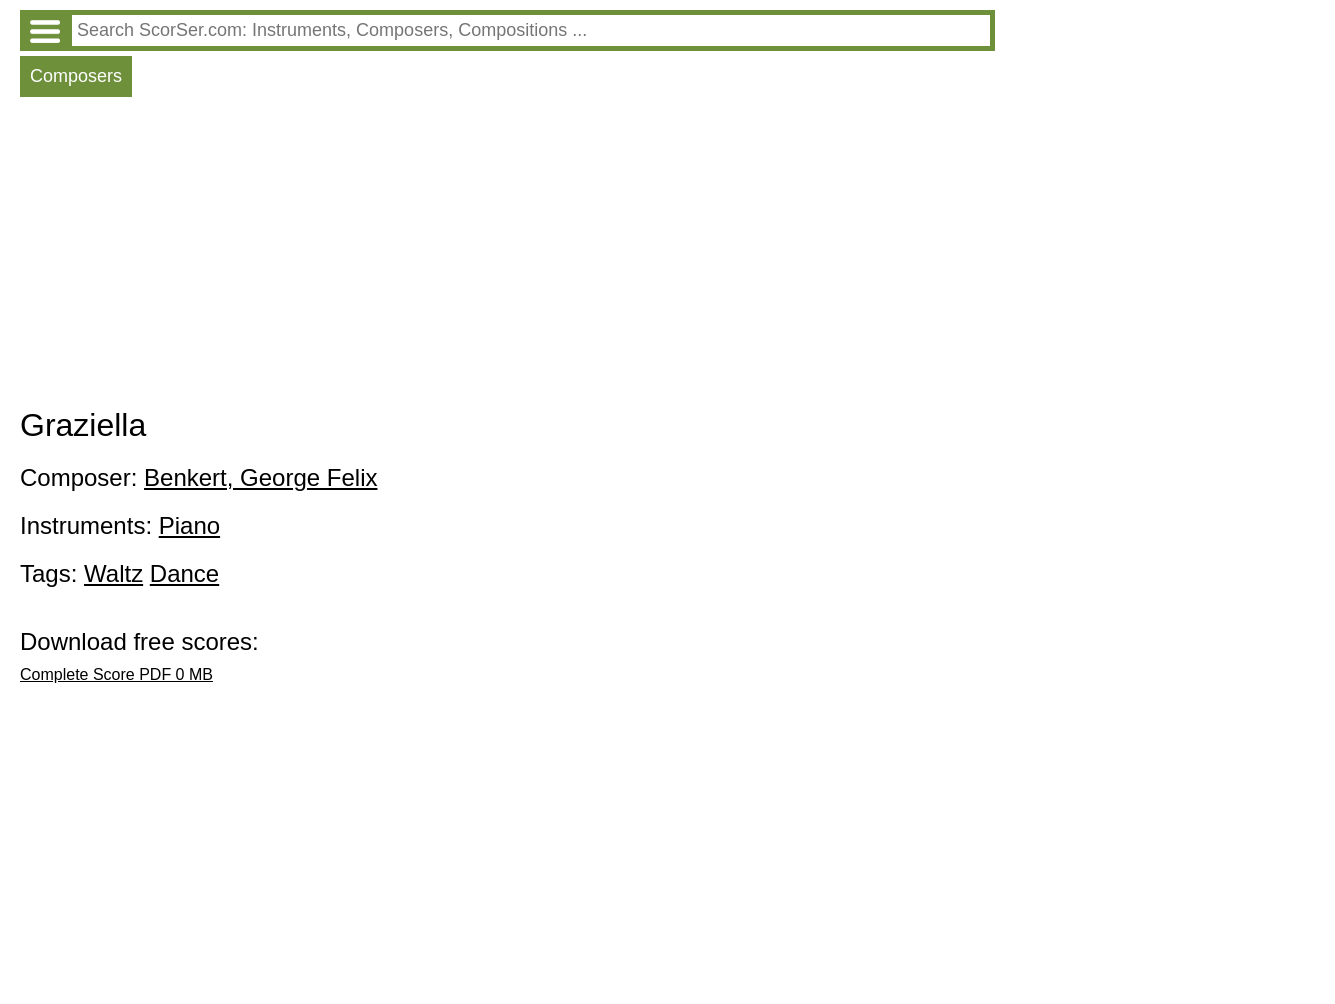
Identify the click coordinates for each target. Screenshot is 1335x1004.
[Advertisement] (507, 257)
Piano (189, 525)
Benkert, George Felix (260, 477)
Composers (76, 76)
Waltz (113, 573)
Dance (184, 573)
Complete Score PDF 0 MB (116, 674)
